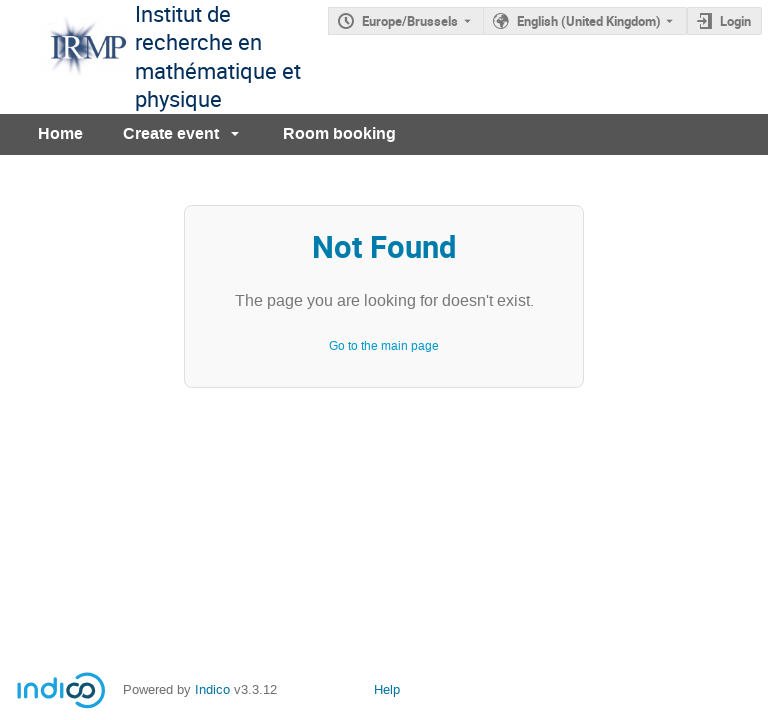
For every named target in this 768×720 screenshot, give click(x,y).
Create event (171, 133)
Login (735, 21)
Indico (212, 689)
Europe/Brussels (410, 21)
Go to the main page (384, 346)
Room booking (339, 133)
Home (60, 133)
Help (387, 689)
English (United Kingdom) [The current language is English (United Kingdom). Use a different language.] (589, 21)
